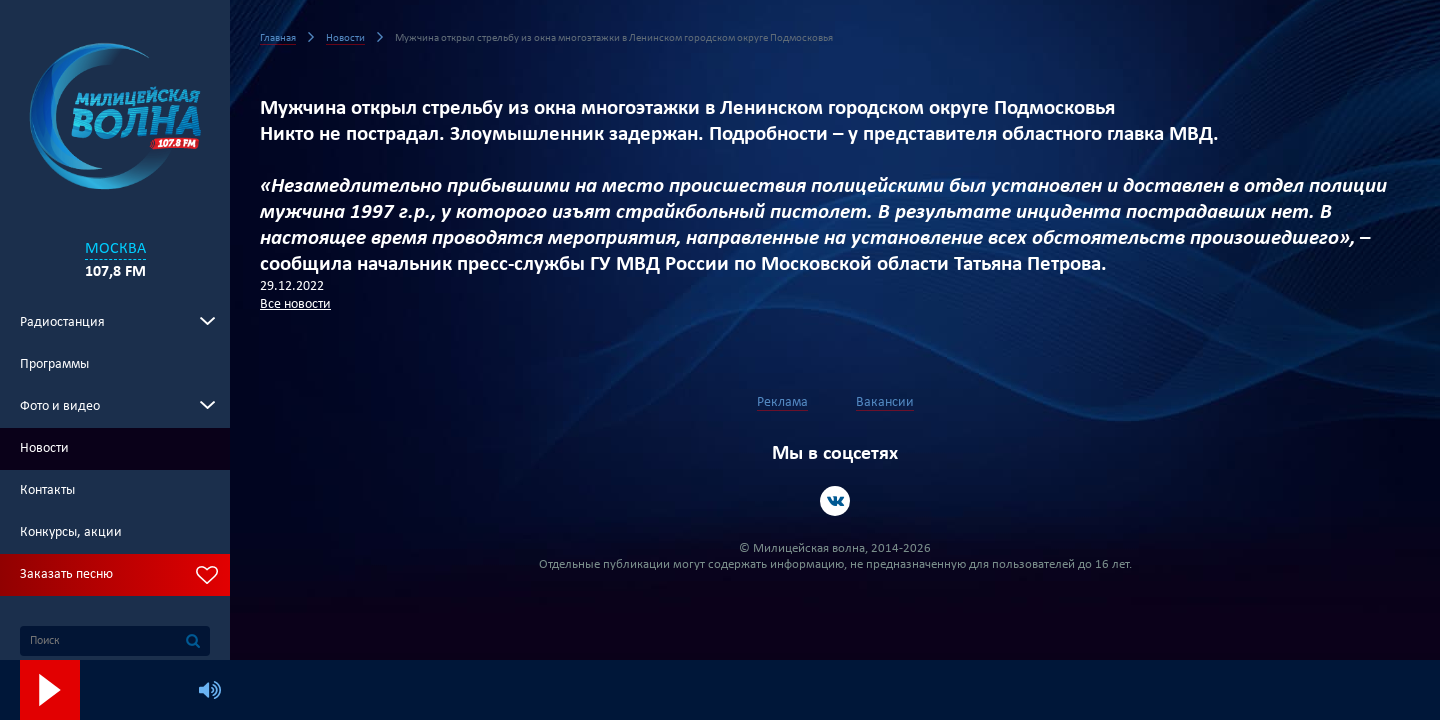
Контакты (47, 490)
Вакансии (885, 402)
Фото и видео (60, 406)
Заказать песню (66, 574)
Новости (44, 448)
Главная (278, 38)
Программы (54, 364)
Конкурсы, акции (71, 532)
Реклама (782, 402)
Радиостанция (62, 322)
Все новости (295, 304)
